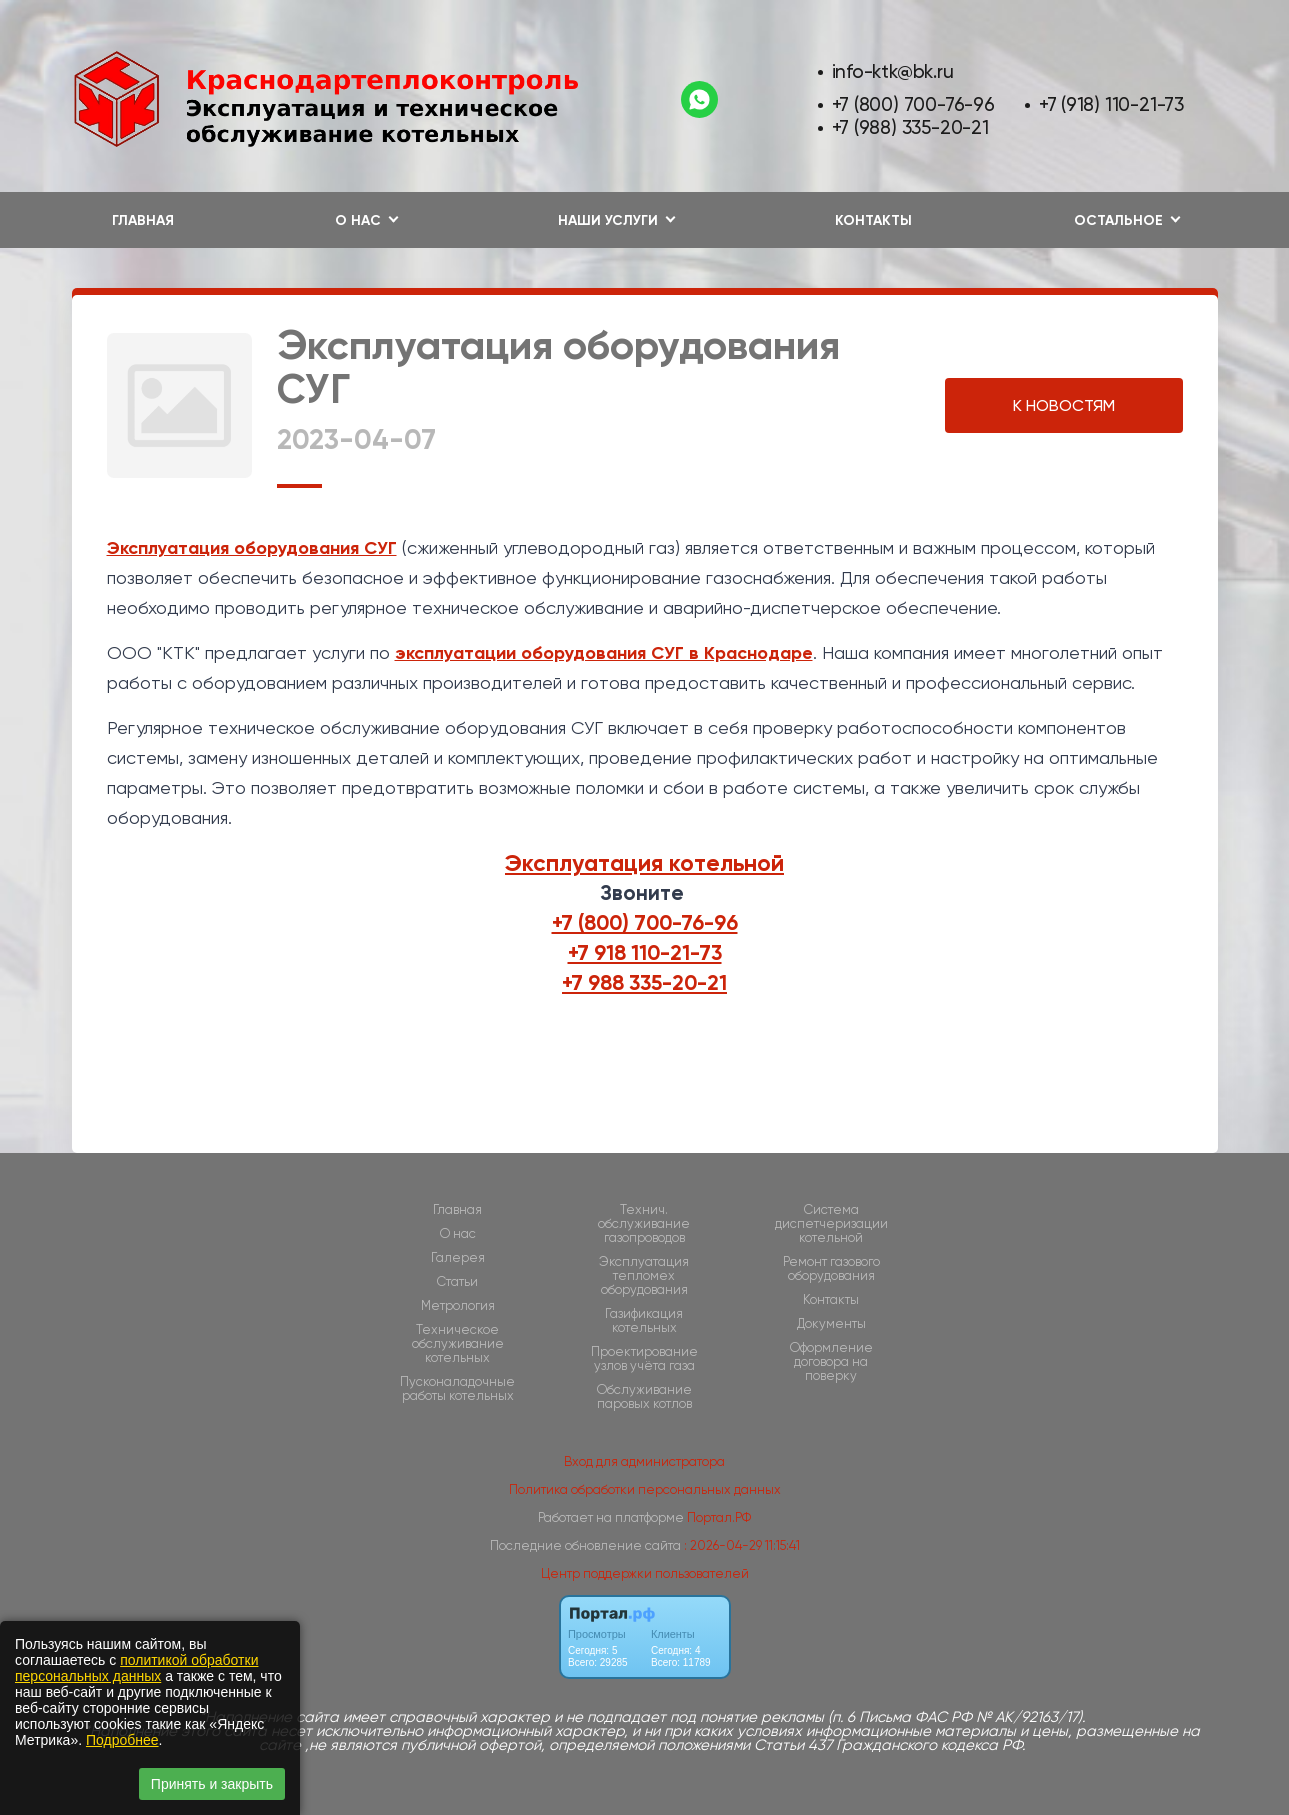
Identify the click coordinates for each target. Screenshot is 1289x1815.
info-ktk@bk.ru (893, 71)
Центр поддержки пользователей (645, 1573)
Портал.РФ (719, 1517)
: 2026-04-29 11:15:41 (742, 1545)
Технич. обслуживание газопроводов (644, 1224)
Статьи (457, 1282)
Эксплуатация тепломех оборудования (644, 1276)
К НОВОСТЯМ (1064, 405)
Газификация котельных (644, 1321)
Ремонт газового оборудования (831, 1269)
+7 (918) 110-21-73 (1111, 104)
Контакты (873, 220)
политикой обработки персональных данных (136, 1668)
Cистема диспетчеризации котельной (831, 1224)
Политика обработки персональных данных (645, 1489)
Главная (143, 220)
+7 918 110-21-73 (645, 953)
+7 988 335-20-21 (644, 983)
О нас (458, 1234)
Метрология (458, 1306)
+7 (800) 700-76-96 (913, 104)
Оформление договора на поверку (831, 1362)
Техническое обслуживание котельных (458, 1344)
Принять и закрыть (212, 1784)
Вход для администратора (644, 1461)
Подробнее (122, 1740)
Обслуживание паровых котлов (644, 1397)
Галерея (458, 1258)
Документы (831, 1324)
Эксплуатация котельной (644, 863)
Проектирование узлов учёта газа (644, 1359)
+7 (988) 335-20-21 (910, 127)
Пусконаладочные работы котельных (457, 1389)
